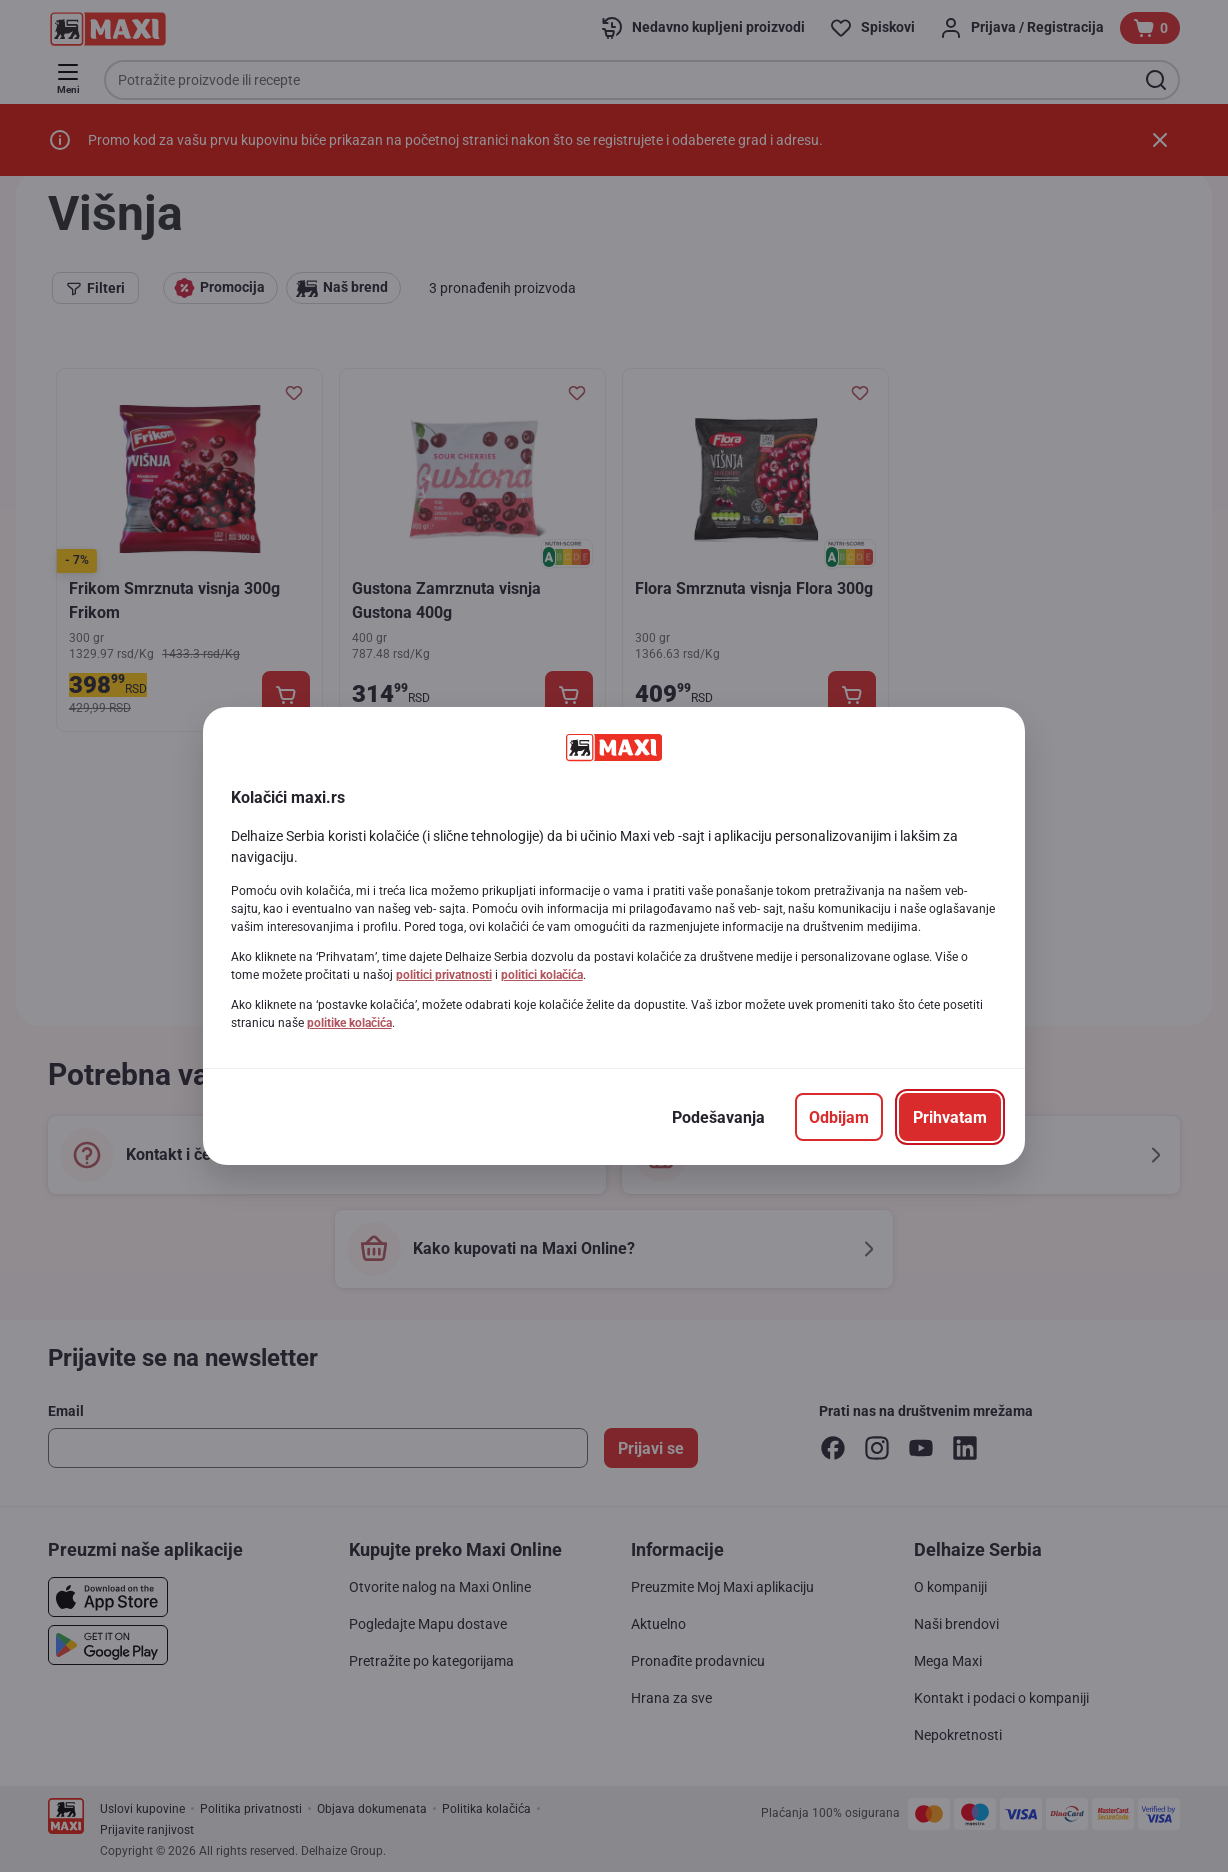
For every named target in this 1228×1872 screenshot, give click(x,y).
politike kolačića (349, 1023)
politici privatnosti (444, 975)
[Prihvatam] (950, 1117)
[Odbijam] (839, 1117)
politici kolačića (542, 975)
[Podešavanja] (718, 1117)
